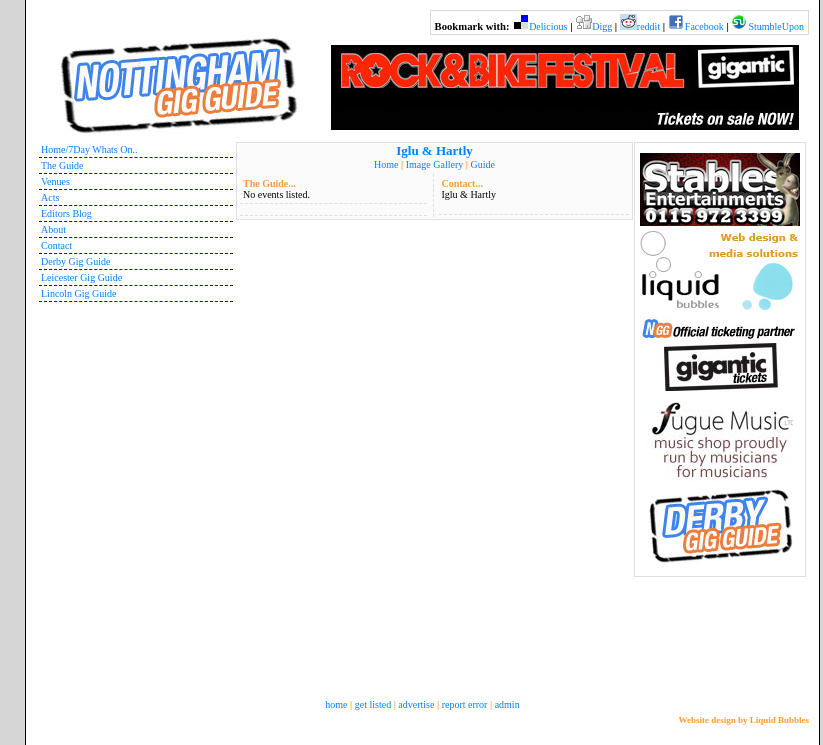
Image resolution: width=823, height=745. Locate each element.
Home (386, 164)
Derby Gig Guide (75, 261)
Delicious (548, 26)
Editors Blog (66, 213)
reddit (648, 26)
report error (465, 704)
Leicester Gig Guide (81, 277)
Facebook (704, 26)
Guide (482, 164)
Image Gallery (434, 164)
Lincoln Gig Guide (79, 293)
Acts (50, 197)
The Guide (62, 165)
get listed (373, 704)
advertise (416, 704)
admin (507, 704)
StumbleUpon (776, 26)
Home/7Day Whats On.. (89, 149)
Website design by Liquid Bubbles (743, 720)
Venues (55, 181)
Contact (56, 245)
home (336, 704)
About (53, 229)
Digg (602, 26)
